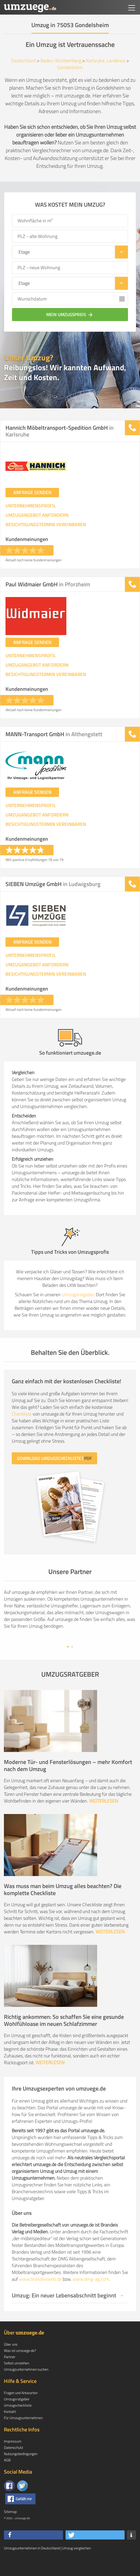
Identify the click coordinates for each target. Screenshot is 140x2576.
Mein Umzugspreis (70, 314)
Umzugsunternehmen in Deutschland (32, 2564)
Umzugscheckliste (18, 2422)
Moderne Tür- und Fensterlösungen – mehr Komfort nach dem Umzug (68, 1782)
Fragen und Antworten (21, 2409)
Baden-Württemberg (60, 60)
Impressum (12, 2458)
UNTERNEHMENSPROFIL (30, 505)
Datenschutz (13, 2464)
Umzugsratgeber (78, 1294)
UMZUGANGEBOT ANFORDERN (36, 515)
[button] (33, 2551)
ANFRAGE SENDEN (32, 492)
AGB (7, 2476)
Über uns (11, 2361)
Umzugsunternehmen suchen (26, 2386)
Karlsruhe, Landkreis (105, 60)
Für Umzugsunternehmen (23, 2434)
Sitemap (10, 2528)
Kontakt (10, 2428)
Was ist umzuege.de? (20, 2367)
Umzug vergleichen (76, 2564)
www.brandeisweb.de (40, 2295)
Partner (9, 2373)
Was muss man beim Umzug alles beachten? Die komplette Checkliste (62, 1906)
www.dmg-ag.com (91, 2295)
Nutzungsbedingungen (20, 2470)
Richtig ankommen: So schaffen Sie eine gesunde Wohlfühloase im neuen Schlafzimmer (64, 2037)
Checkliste (22, 1413)
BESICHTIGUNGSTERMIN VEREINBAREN (45, 524)
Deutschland (23, 60)
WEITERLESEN (103, 1817)
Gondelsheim (70, 67)
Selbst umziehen (16, 2379)
